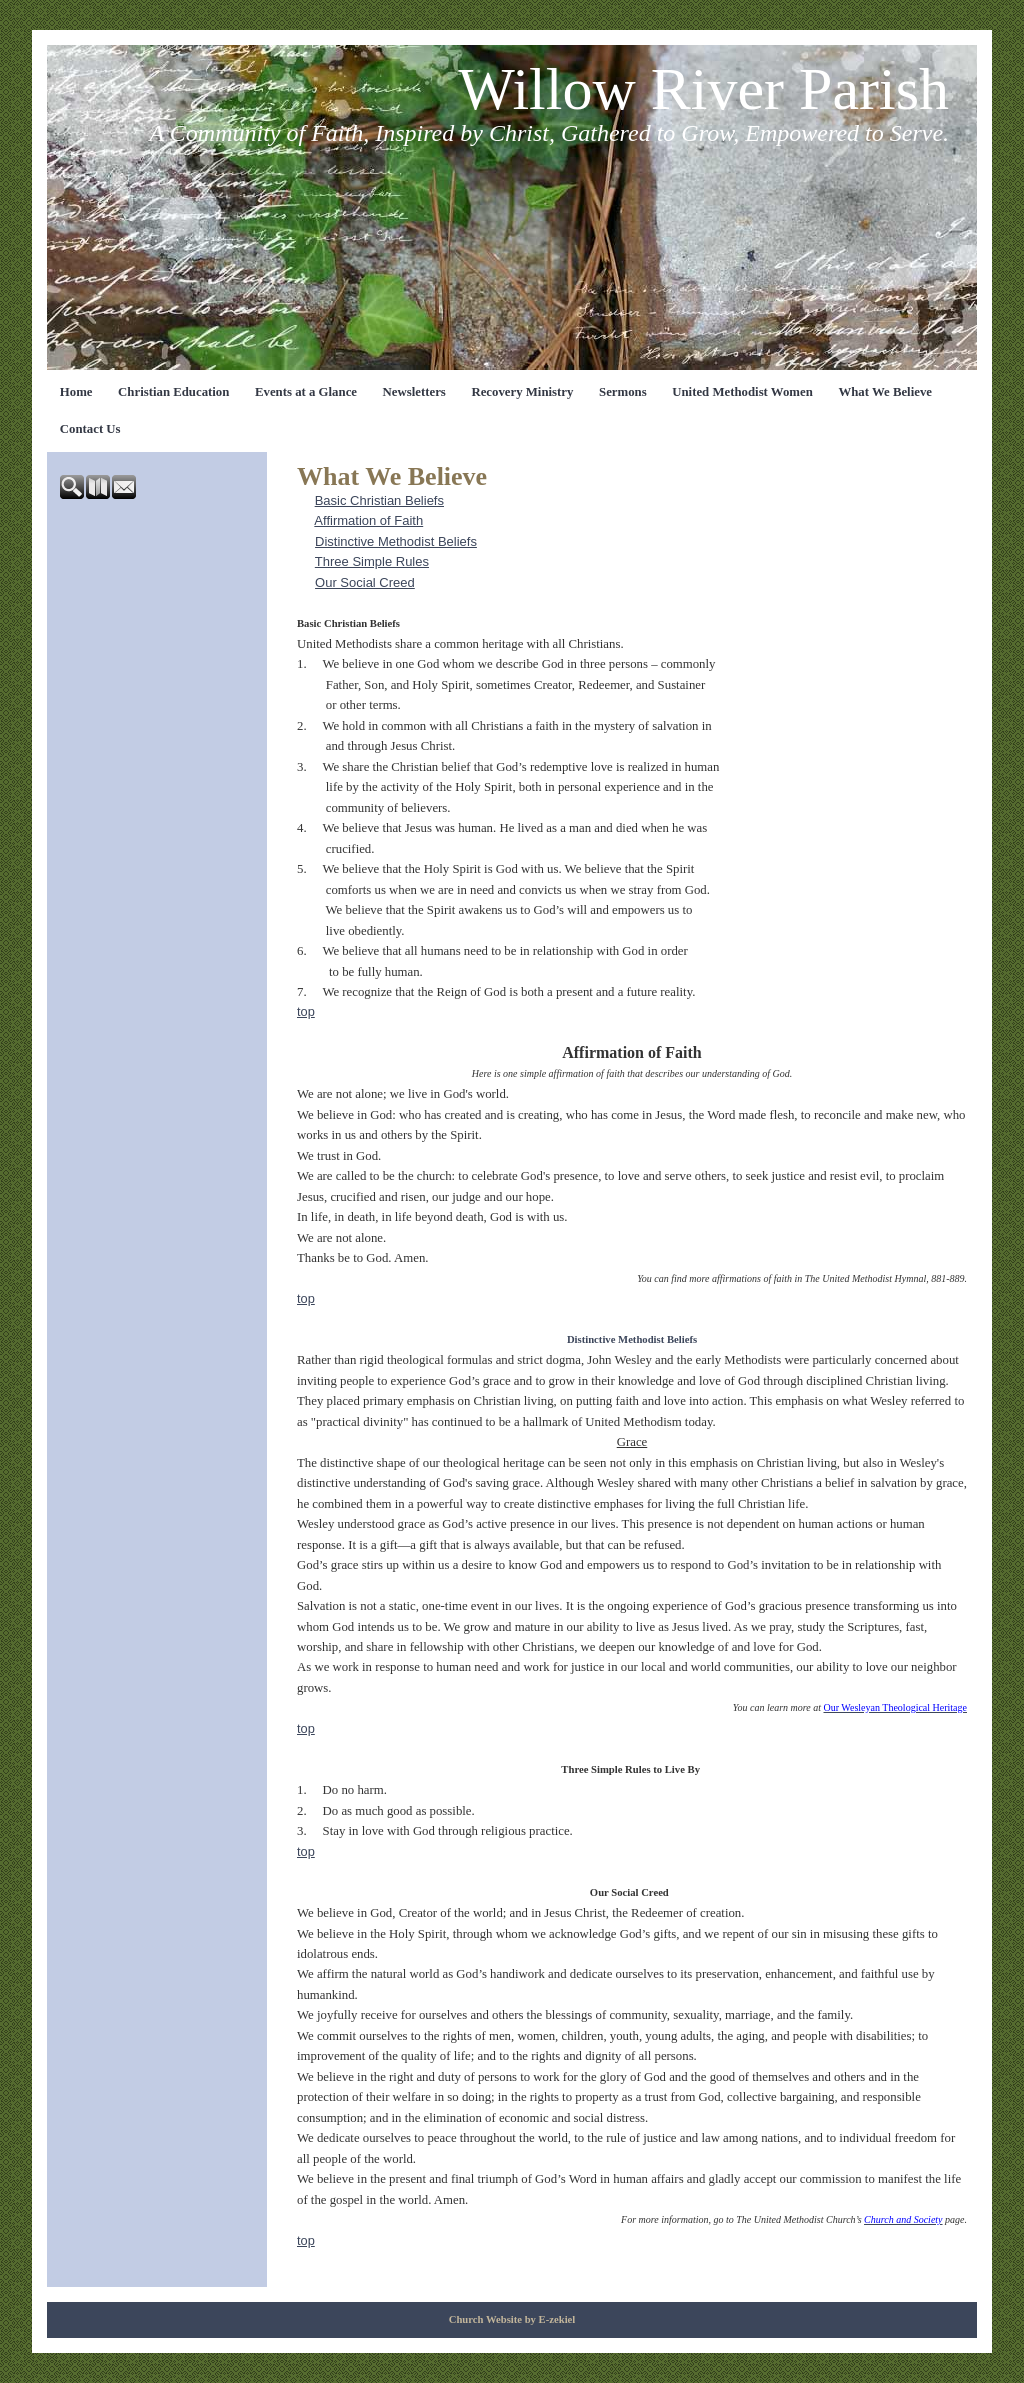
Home (76, 392)
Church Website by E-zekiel (512, 2319)
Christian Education (173, 392)
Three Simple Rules (372, 561)
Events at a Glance (306, 392)
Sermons (623, 392)
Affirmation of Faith (368, 520)
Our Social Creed (365, 582)
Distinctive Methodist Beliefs (396, 541)
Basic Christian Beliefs (379, 500)
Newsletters (414, 392)
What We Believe (885, 392)
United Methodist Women (742, 392)
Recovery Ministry (522, 392)
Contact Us (90, 429)
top (306, 1011)
